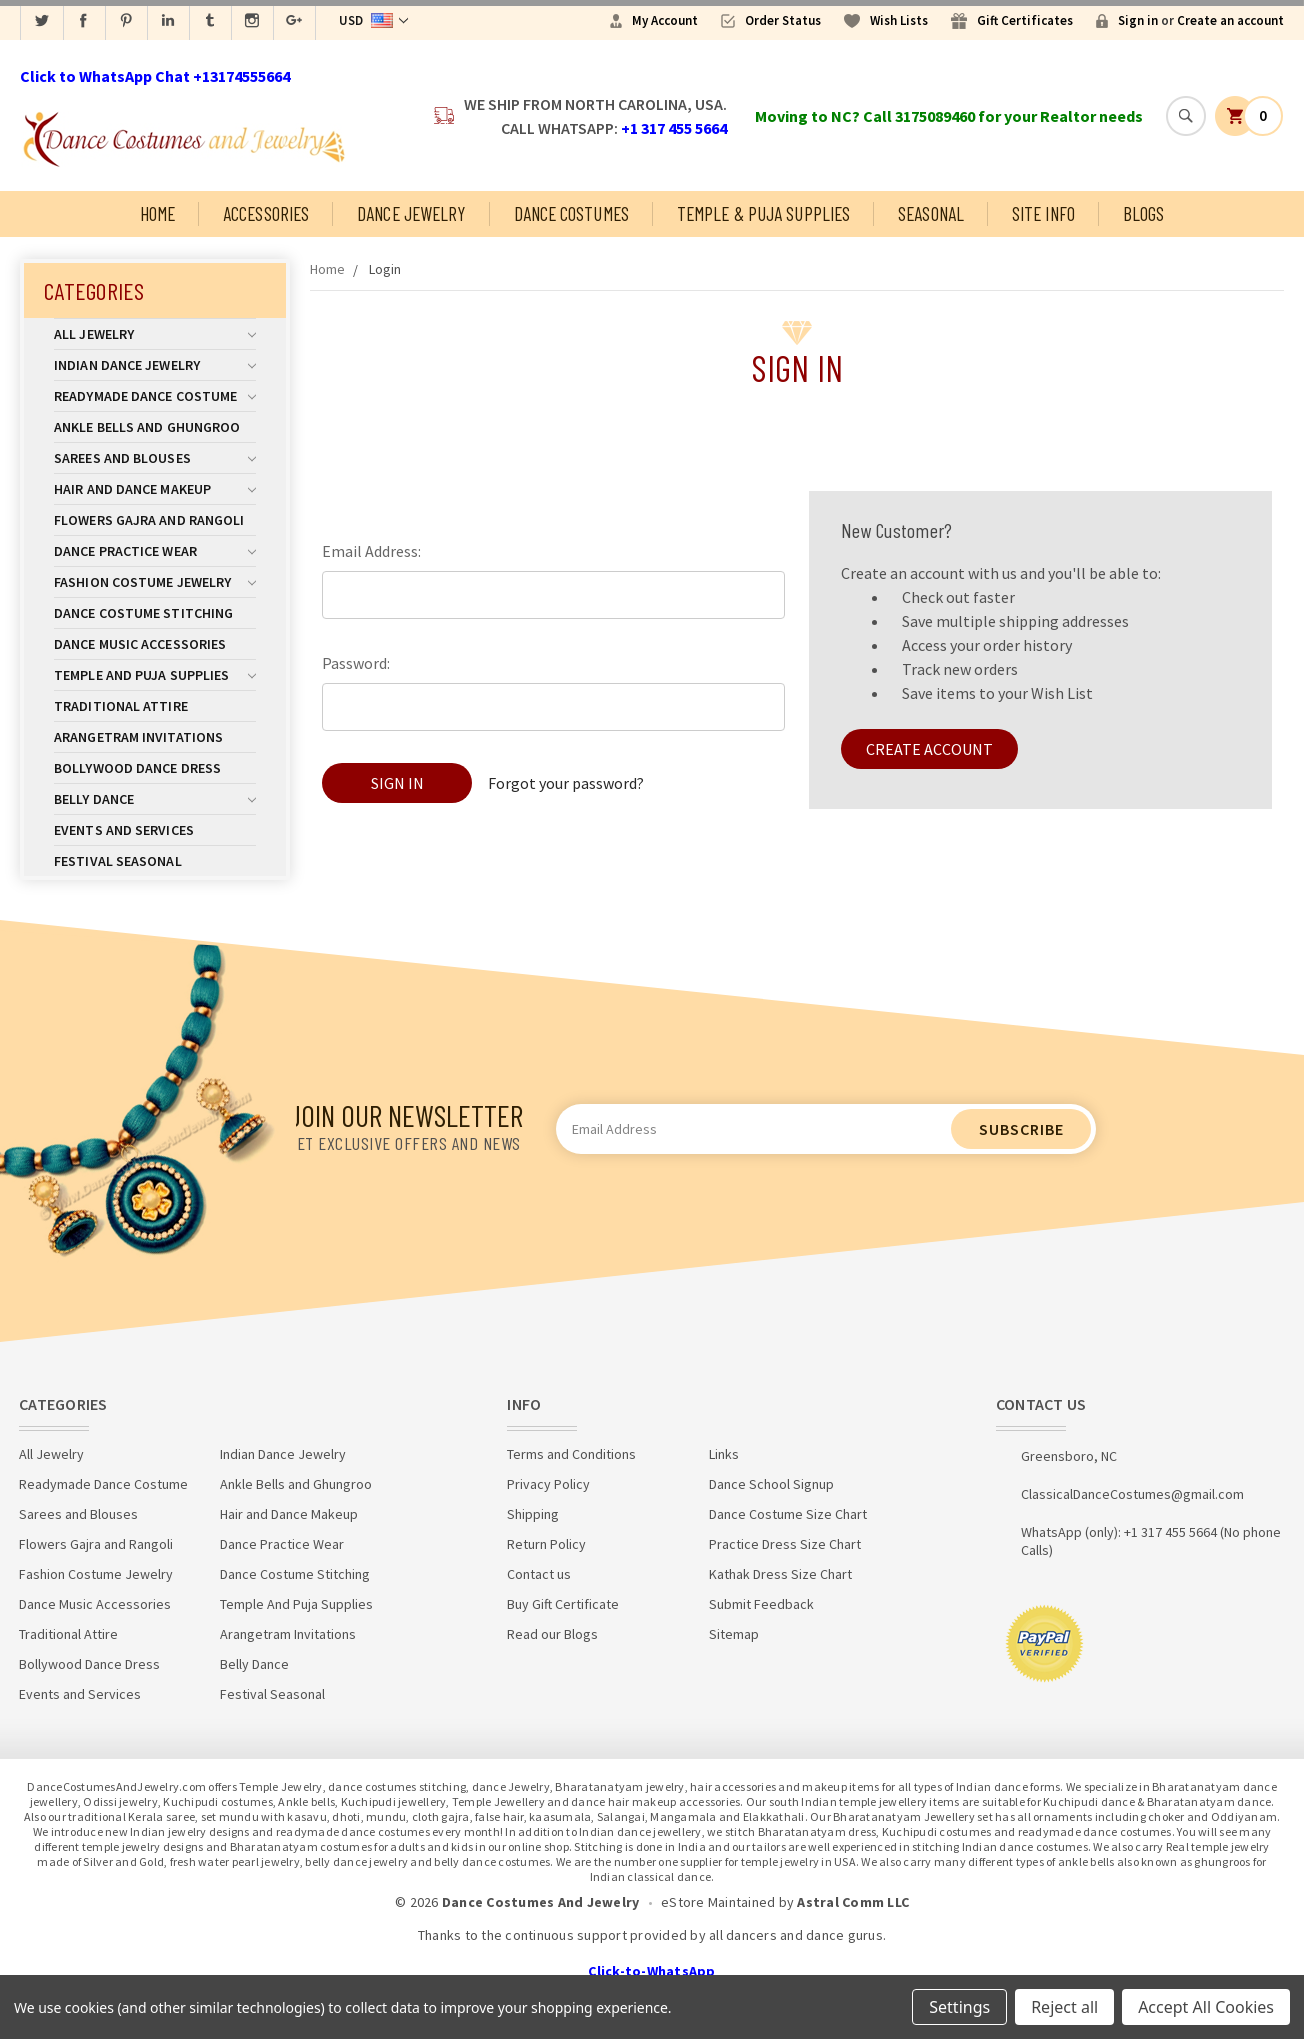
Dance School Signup (771, 1484)
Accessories (266, 213)
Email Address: (371, 551)
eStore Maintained (718, 1902)
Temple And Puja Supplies (155, 675)
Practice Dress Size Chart (785, 1544)
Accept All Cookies (1206, 2007)
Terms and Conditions (571, 1454)
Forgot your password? (566, 783)
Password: (356, 663)
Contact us (539, 1574)
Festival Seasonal (118, 861)
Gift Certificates (1025, 20)
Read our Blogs (552, 1634)
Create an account (1230, 20)
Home (157, 213)
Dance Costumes (571, 213)
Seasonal (931, 213)
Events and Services (124, 830)
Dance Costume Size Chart (788, 1514)
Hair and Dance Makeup (155, 489)
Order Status (783, 20)
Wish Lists (899, 20)
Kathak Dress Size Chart (780, 1574)
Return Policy (546, 1544)
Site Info (1043, 213)
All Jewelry (155, 334)
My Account (665, 20)
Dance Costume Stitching (143, 613)
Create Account (929, 749)
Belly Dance (155, 799)
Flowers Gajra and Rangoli (149, 520)
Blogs (1144, 213)
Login (385, 269)
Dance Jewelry (411, 213)
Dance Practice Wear (155, 551)
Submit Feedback (761, 1604)
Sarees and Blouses (155, 458)
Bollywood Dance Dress (137, 768)
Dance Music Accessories (140, 644)
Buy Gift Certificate (563, 1604)
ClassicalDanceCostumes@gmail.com (1132, 1494)
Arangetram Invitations (138, 737)
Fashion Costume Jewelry (155, 582)
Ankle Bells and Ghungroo (147, 427)
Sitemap (734, 1634)
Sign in (1138, 20)
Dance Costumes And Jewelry (541, 1902)
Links (724, 1454)
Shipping (533, 1514)
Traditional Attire (121, 706)
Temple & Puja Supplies (763, 213)
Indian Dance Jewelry (155, 365)
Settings (959, 2007)
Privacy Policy (548, 1484)
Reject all (1064, 2007)
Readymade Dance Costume (155, 396)
